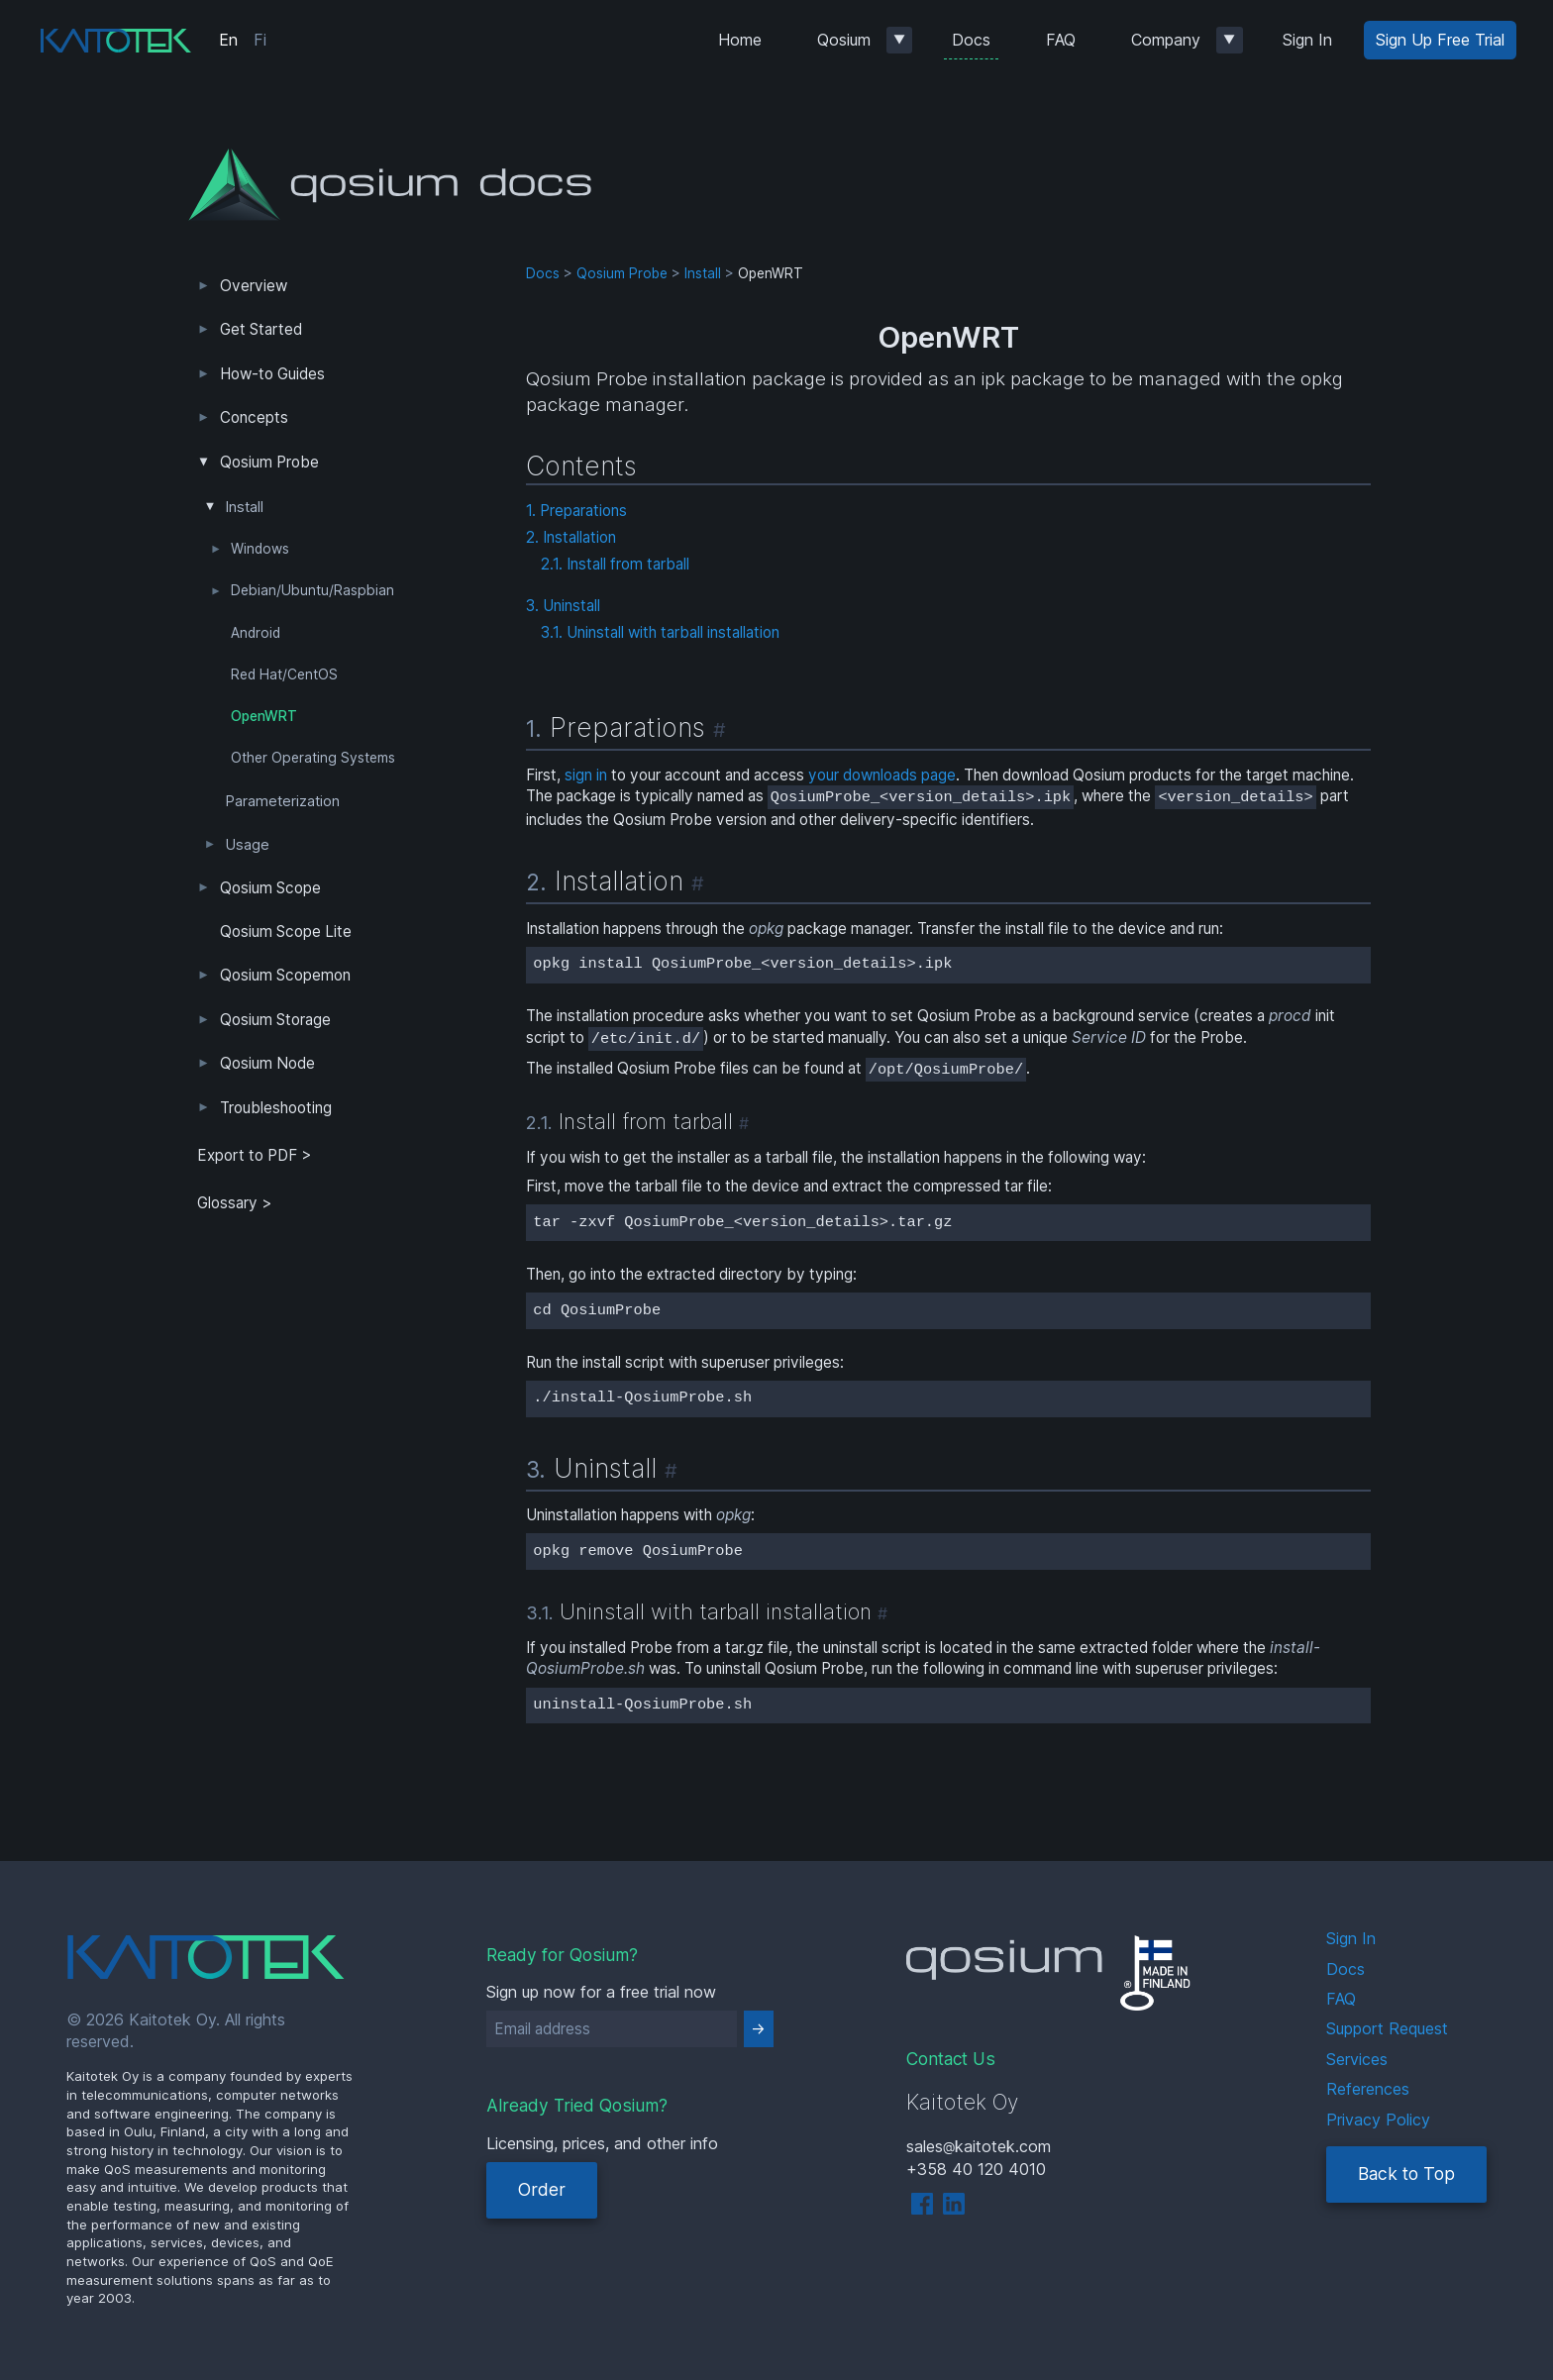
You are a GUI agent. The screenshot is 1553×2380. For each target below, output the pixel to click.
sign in (586, 775)
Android (255, 633)
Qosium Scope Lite (286, 931)
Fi (260, 40)
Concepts (254, 417)
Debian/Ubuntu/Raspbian (312, 590)
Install (244, 507)
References (1367, 2089)
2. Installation (571, 537)
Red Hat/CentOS (284, 674)
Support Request (1387, 2028)
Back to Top (1406, 2173)
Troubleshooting (276, 1107)
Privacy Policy (1378, 2119)
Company (1165, 40)
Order (542, 2189)
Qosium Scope (270, 888)
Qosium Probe (269, 462)
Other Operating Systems (313, 758)
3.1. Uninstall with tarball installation (660, 632)
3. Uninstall (563, 605)
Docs (971, 40)
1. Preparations (576, 510)
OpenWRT (264, 716)
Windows (260, 549)
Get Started (261, 329)
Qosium (844, 40)
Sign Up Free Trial (1440, 40)
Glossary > (234, 1202)
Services (1357, 2059)
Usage (247, 845)
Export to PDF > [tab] (254, 1155)
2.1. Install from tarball (615, 564)
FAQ (1061, 40)
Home (740, 40)
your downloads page (882, 775)
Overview (253, 285)
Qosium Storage (275, 1019)
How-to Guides (272, 373)
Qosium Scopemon (285, 975)
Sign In (1307, 40)
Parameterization (283, 801)
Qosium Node (267, 1063)
